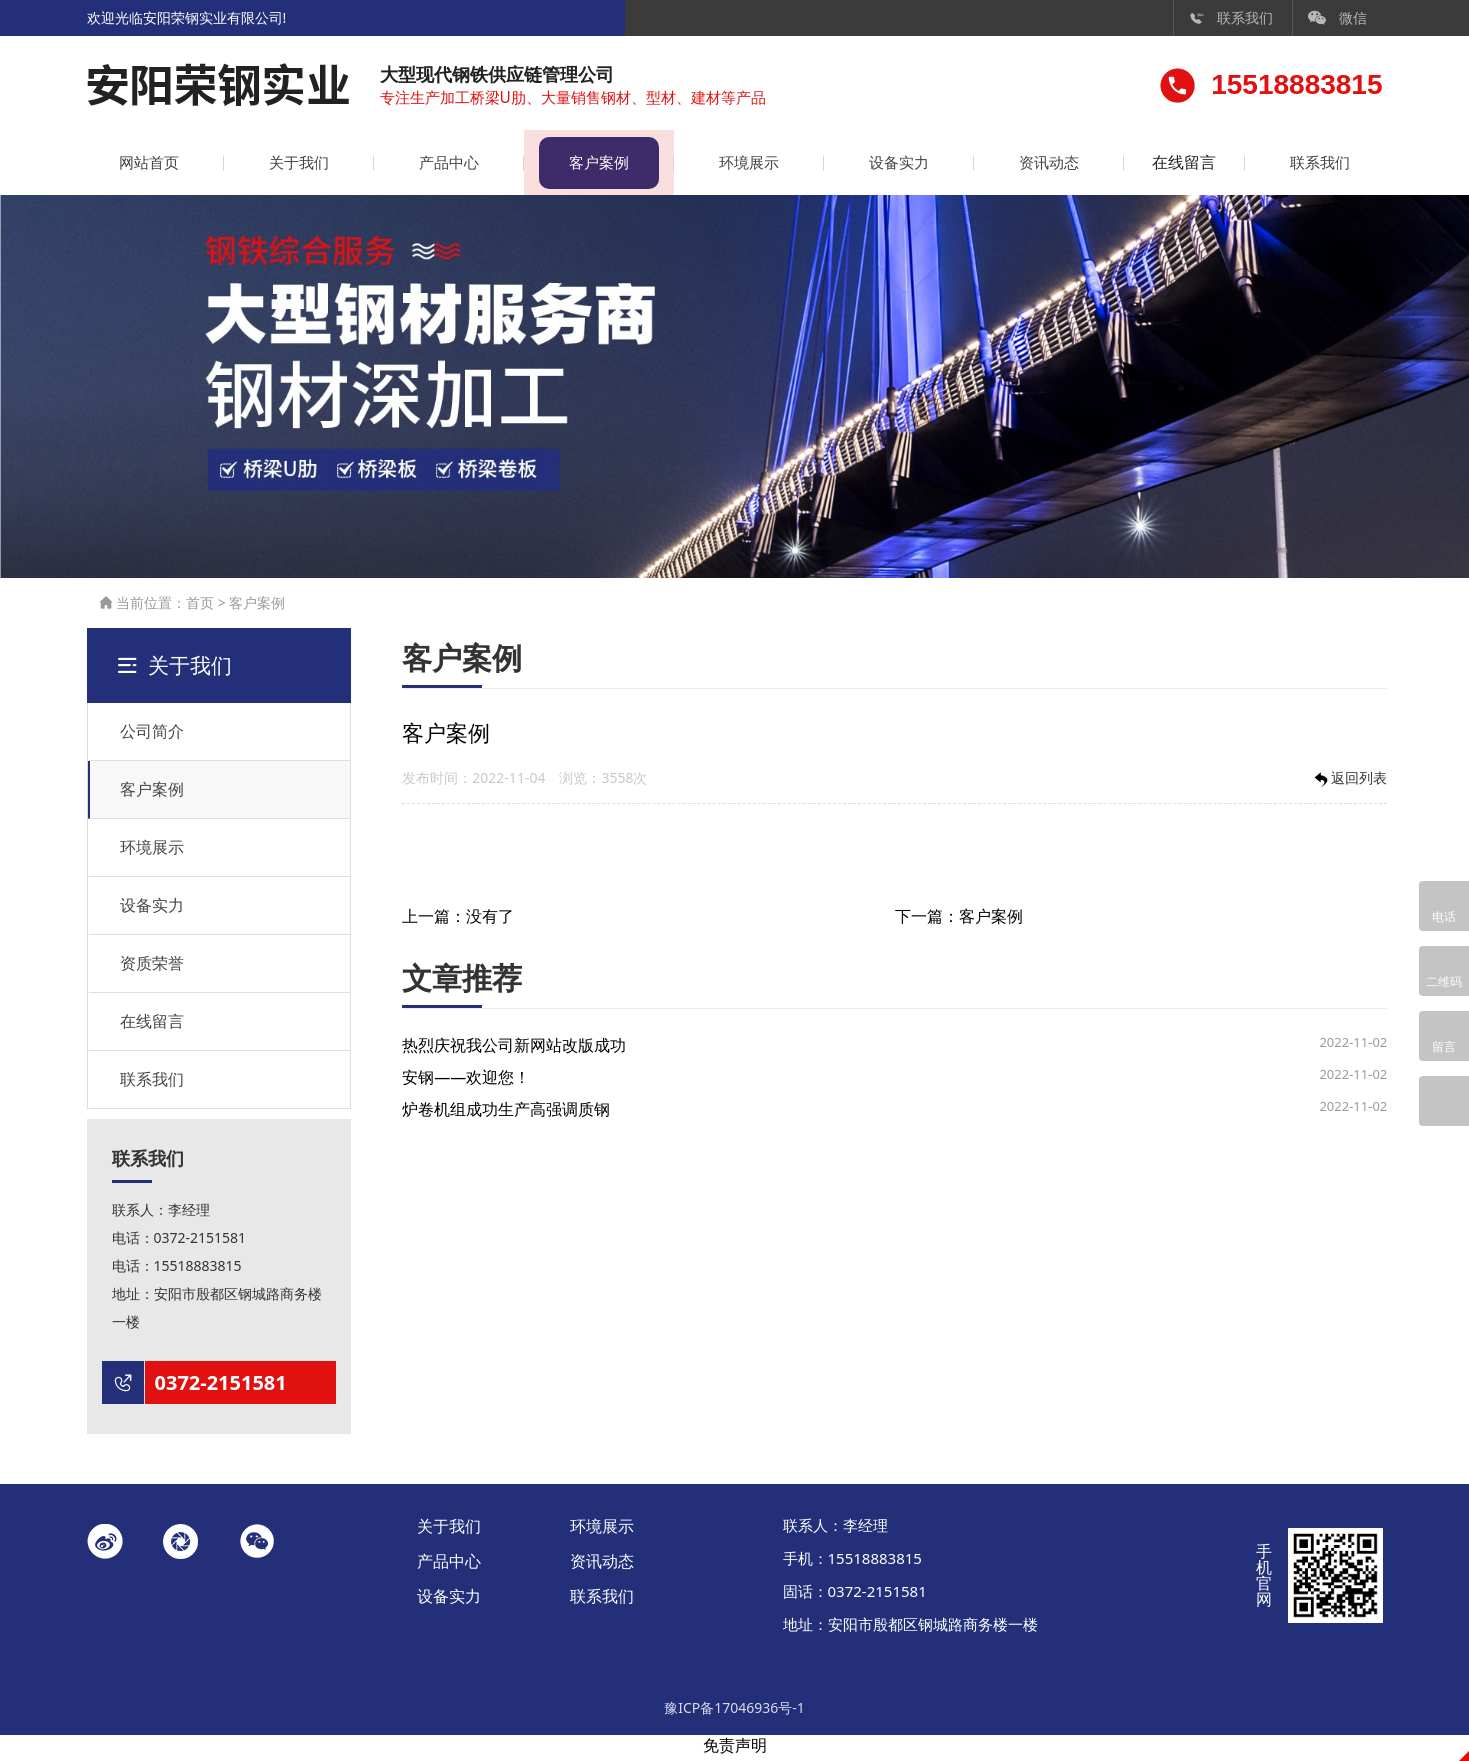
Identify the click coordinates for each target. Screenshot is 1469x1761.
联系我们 (1231, 17)
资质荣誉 (152, 968)
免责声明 (735, 1750)
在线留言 (1175, 167)
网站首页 (148, 167)
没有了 (490, 922)
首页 (200, 607)
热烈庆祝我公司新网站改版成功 (514, 1051)
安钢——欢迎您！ (466, 1083)
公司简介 (152, 736)
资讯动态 (1028, 167)
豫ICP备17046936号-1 (734, 1712)
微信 (1338, 17)
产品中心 (441, 167)
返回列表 (1349, 784)
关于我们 (295, 167)
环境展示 (735, 167)
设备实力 (881, 167)
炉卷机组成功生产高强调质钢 (506, 1115)
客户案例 (588, 167)
